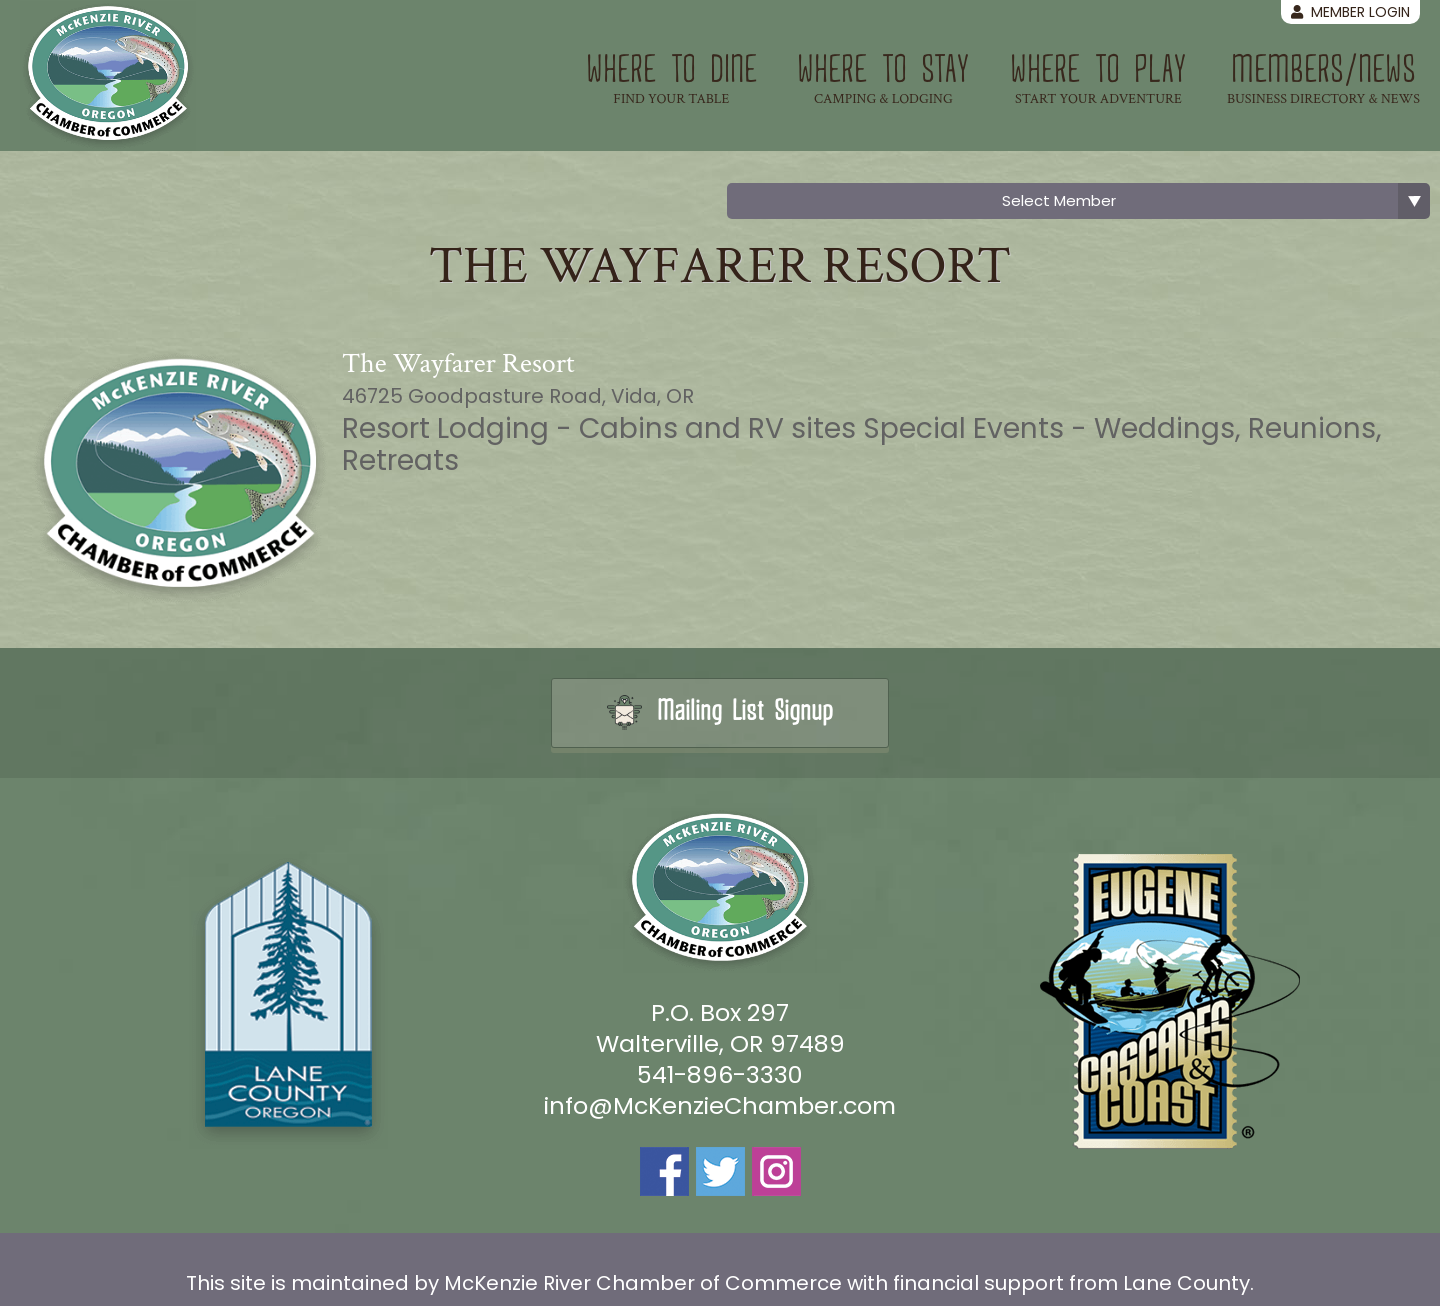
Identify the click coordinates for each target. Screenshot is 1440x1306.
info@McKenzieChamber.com (720, 1105)
